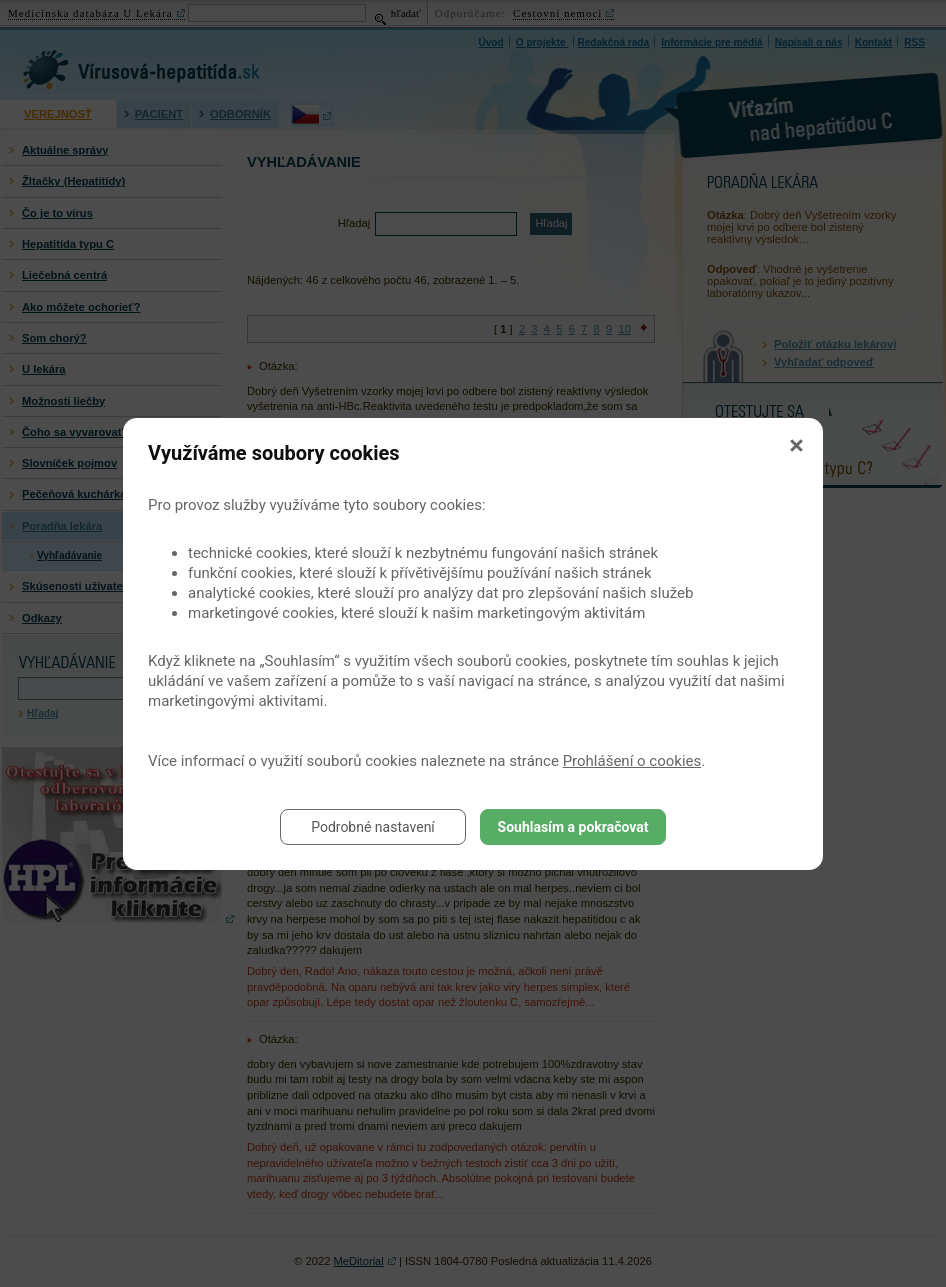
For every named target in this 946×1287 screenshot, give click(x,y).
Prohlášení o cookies (632, 761)
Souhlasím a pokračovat (573, 827)
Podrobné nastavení (373, 827)
